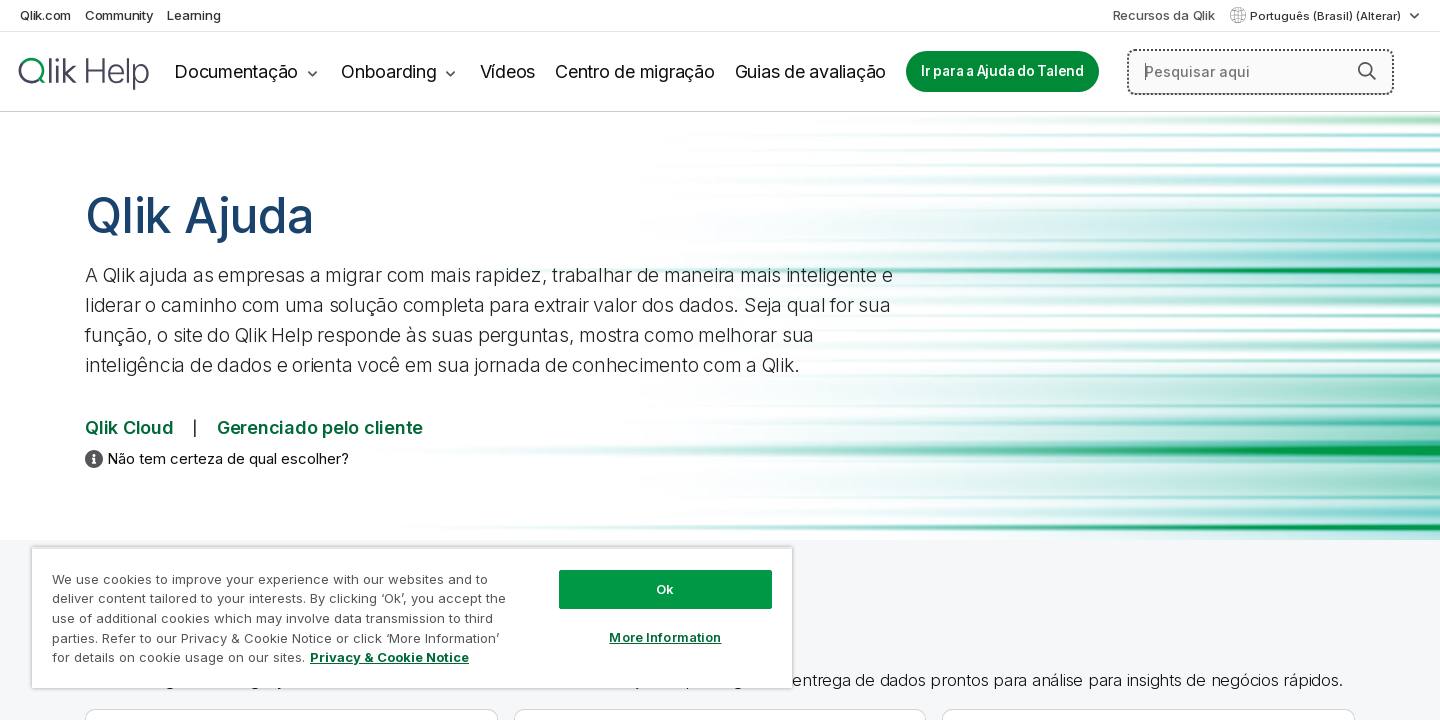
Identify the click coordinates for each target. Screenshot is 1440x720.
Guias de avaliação (811, 71)
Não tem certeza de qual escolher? (228, 458)
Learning (193, 15)
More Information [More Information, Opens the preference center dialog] (665, 637)
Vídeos (508, 71)
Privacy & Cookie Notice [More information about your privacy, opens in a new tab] (389, 657)
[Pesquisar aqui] (1260, 72)
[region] (412, 617)
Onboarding (389, 71)
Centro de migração (635, 71)
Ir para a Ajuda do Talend (1002, 71)
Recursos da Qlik (1164, 15)
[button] (1367, 71)
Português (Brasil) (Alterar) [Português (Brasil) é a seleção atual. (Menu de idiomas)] (1327, 16)
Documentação (236, 71)
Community (119, 15)
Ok (665, 589)
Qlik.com (45, 15)
